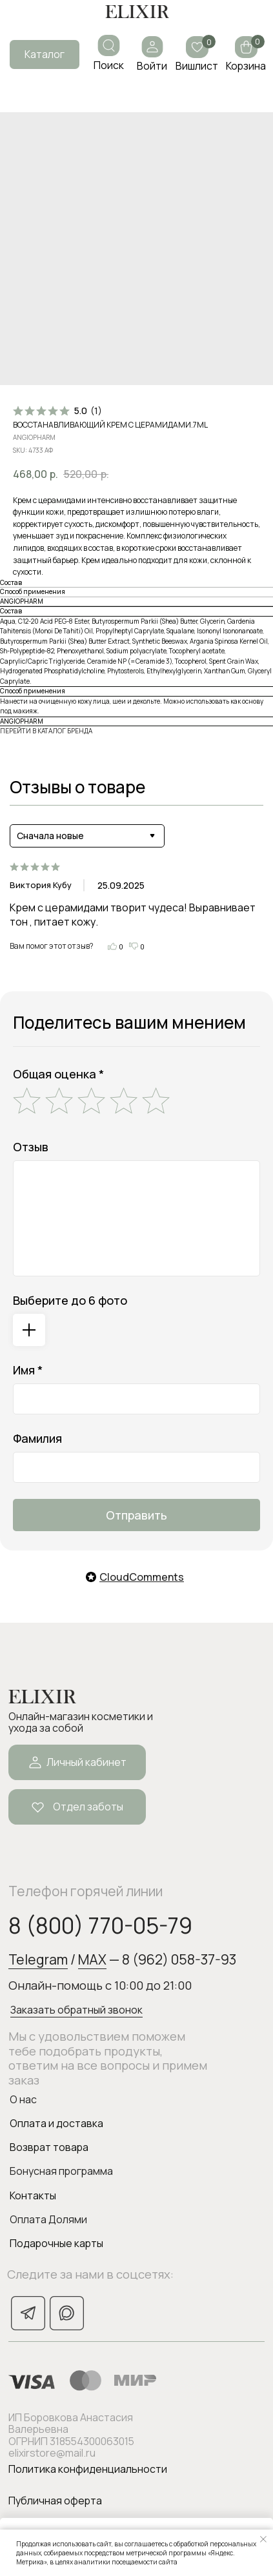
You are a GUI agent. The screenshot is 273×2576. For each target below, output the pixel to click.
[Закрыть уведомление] (263, 2539)
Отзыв (30, 1146)
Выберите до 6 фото (70, 1300)
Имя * (28, 1370)
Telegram (38, 1959)
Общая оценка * (58, 1074)
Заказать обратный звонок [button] (76, 2010)
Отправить (136, 1515)
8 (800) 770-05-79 (100, 1925)
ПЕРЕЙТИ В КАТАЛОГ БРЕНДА (46, 730)
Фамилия (37, 1438)
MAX (92, 1959)
